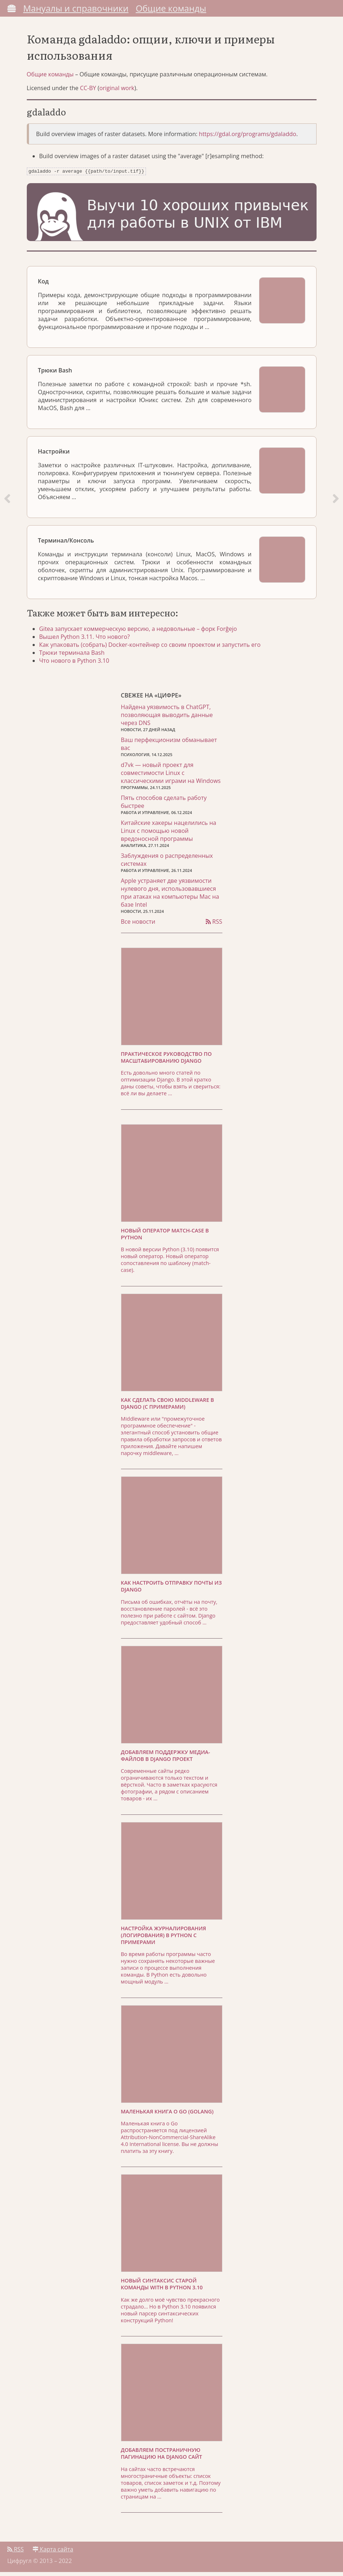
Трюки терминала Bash (74, 656)
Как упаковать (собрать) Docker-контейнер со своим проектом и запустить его (152, 648)
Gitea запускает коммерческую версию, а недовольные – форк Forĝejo (140, 632)
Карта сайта (53, 2553)
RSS (214, 925)
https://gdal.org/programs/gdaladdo (247, 138)
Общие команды (171, 8)
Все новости (138, 925)
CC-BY (88, 92)
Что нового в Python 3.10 (76, 664)
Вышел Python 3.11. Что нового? (86, 640)
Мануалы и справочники (76, 8)
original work (116, 92)
